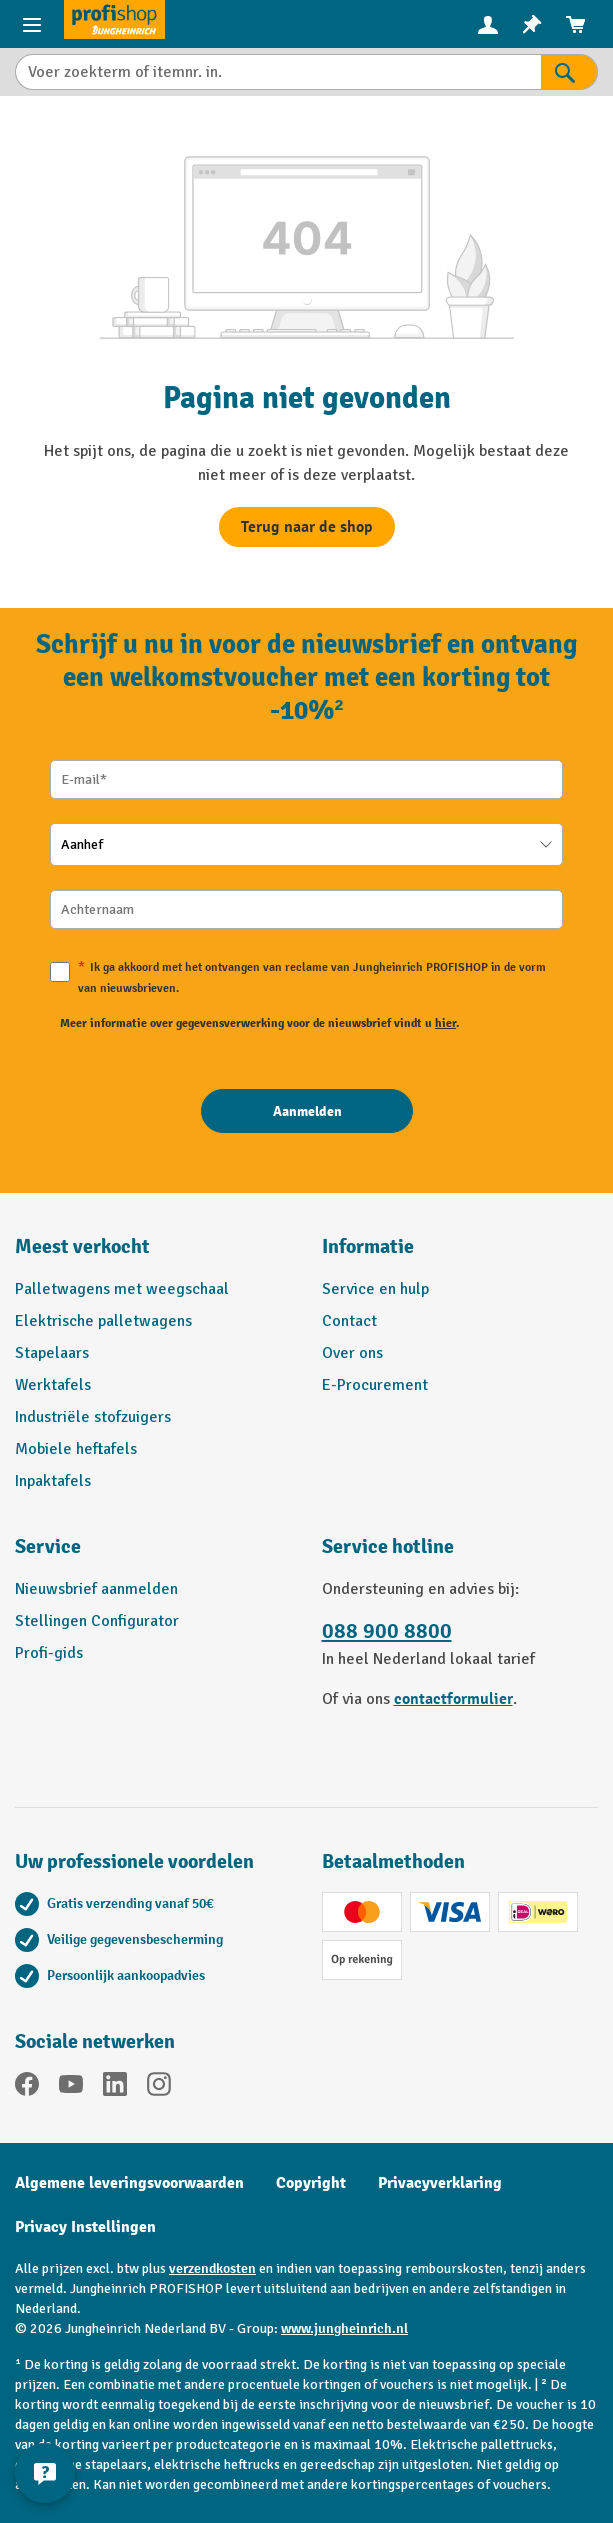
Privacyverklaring (440, 2183)
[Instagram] (159, 2087)
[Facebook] (27, 2087)
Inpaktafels (53, 1481)
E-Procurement (375, 1385)
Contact (349, 1321)
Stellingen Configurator (97, 1621)
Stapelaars (52, 1353)
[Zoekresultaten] (569, 72)
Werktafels (53, 1385)
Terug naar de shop (307, 527)
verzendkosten (212, 2268)
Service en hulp (375, 1289)
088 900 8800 (387, 1631)
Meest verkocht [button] (82, 1246)
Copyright (311, 2183)
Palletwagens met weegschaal (122, 1289)
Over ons (352, 1353)
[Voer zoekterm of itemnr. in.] (278, 72)
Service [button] (48, 1546)
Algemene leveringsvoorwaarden (129, 2183)
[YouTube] (71, 2087)
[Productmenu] (32, 24)
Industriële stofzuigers (93, 1417)
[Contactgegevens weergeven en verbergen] (45, 2473)
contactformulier (453, 1699)
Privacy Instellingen (85, 2227)
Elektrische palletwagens (103, 1321)
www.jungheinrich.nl (344, 2328)
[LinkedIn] (115, 2087)
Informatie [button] (368, 1246)
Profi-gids (49, 1653)
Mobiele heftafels (76, 1449)
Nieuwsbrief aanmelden (96, 1589)
